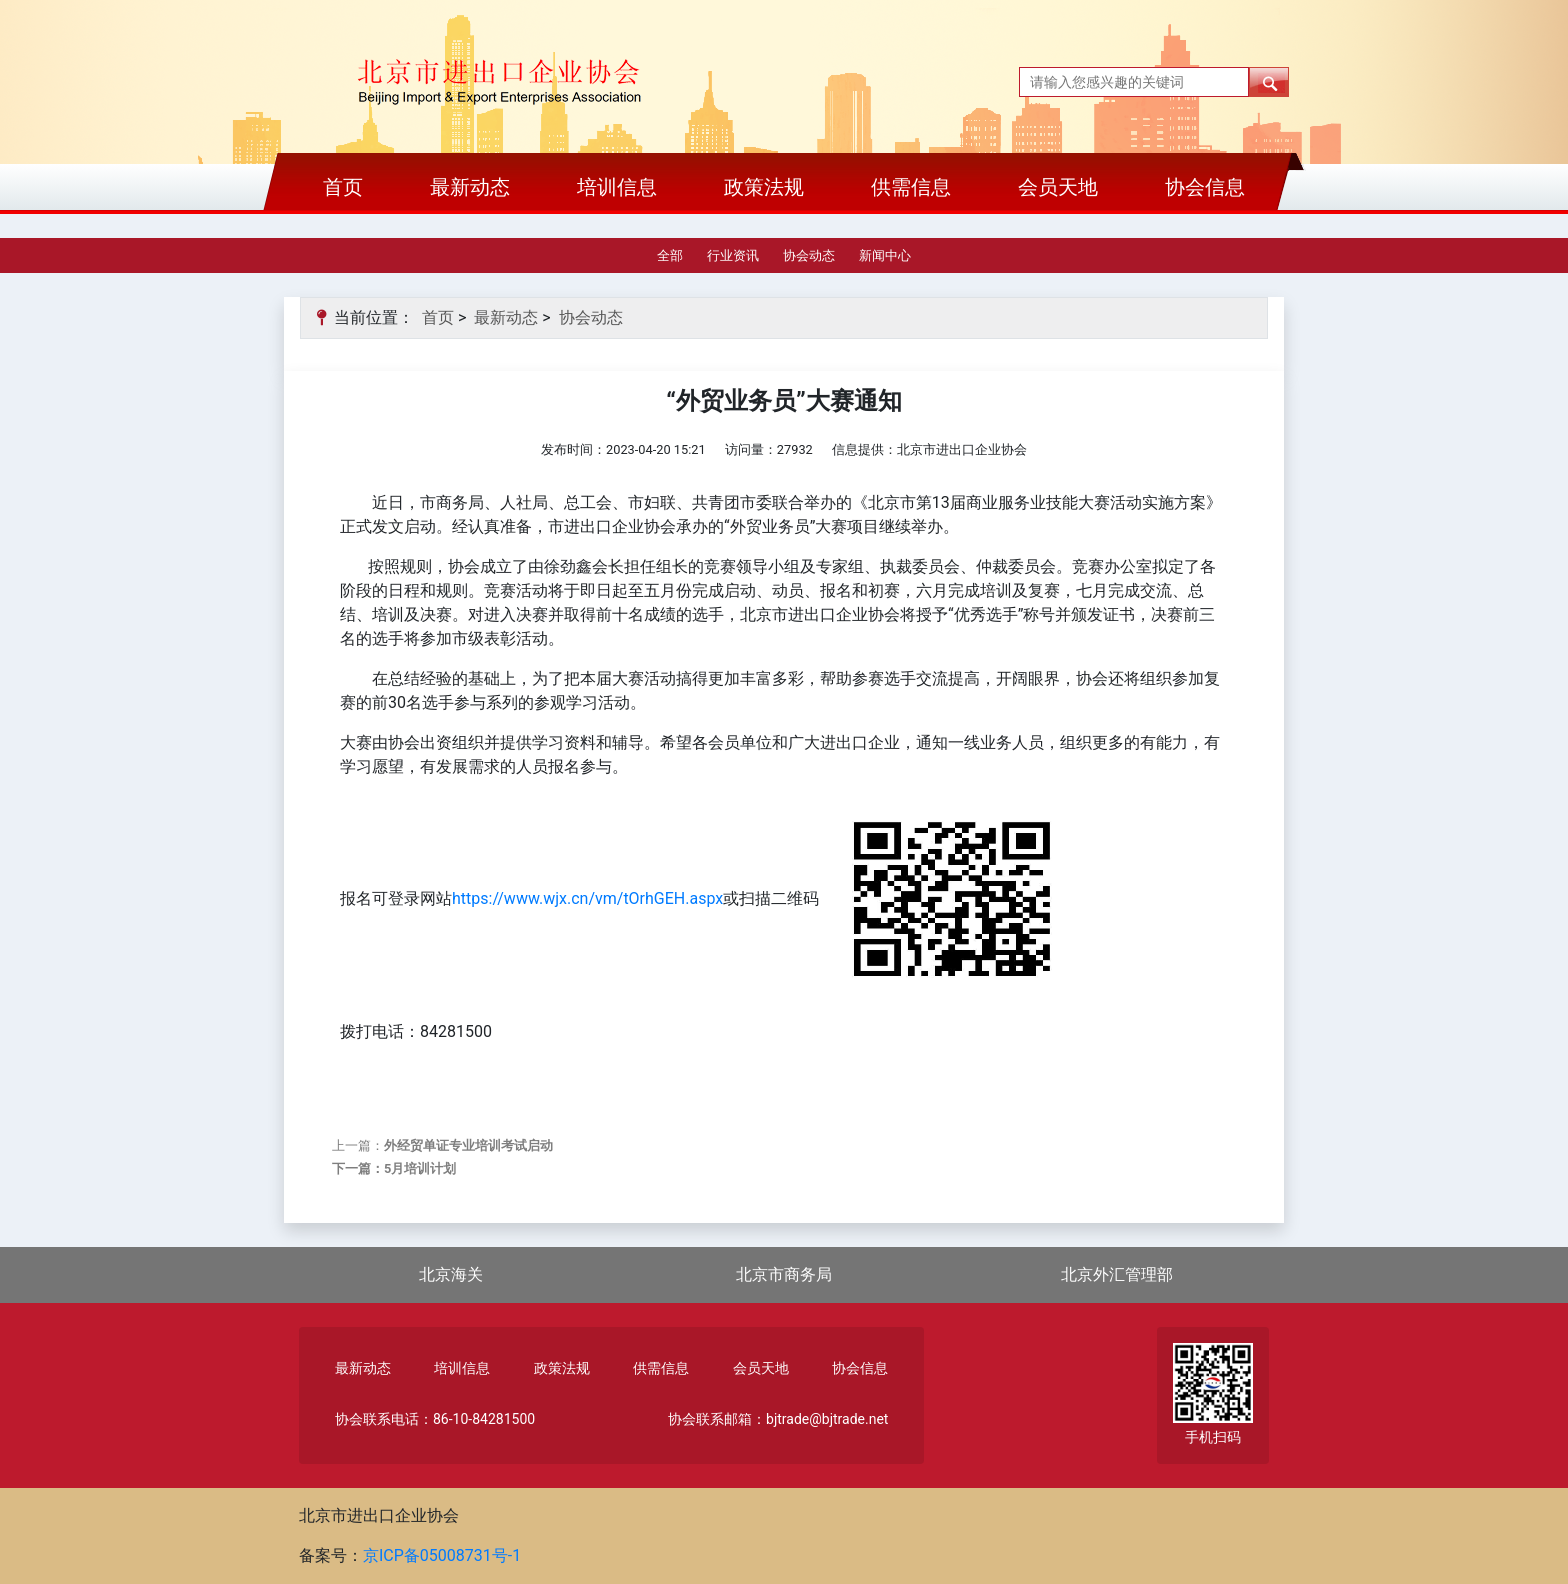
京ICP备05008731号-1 (442, 1555)
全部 (670, 255)
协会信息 (1205, 187)
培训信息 (617, 187)
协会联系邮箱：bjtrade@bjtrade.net (778, 1419)
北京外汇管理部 (1117, 1274)
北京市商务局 (784, 1274)
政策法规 (764, 187)
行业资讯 (733, 255)
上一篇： (442, 1145)
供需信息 (911, 187)
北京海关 (451, 1274)
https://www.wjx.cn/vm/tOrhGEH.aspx (587, 898)
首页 (343, 187)
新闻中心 (885, 255)
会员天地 (1058, 187)
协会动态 (809, 255)
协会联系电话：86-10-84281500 (435, 1419)
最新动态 (470, 187)
